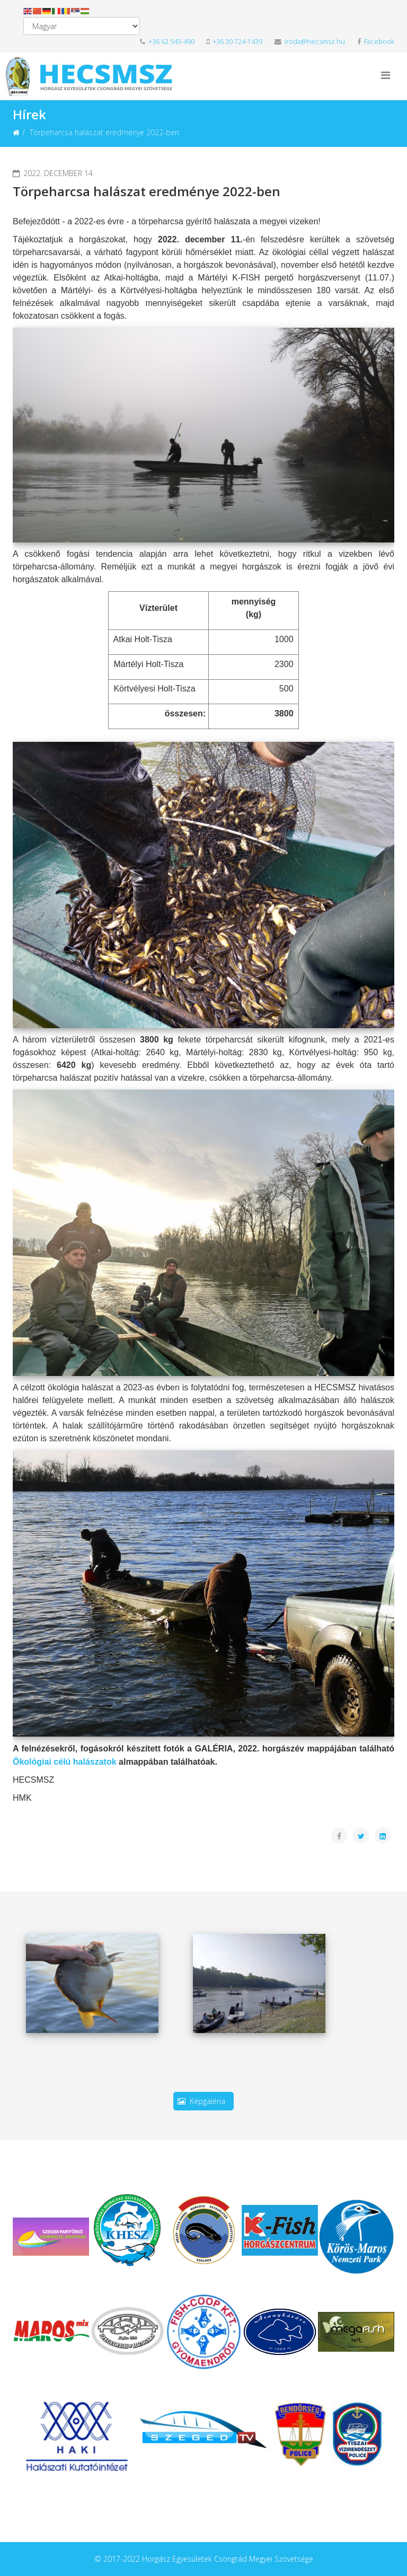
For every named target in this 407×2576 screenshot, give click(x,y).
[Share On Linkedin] (383, 1836)
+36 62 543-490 (167, 41)
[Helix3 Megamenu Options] (385, 75)
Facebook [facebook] (375, 41)
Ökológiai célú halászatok (65, 1761)
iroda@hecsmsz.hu (310, 41)
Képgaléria (203, 2101)
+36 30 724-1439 (237, 41)
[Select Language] (81, 26)
